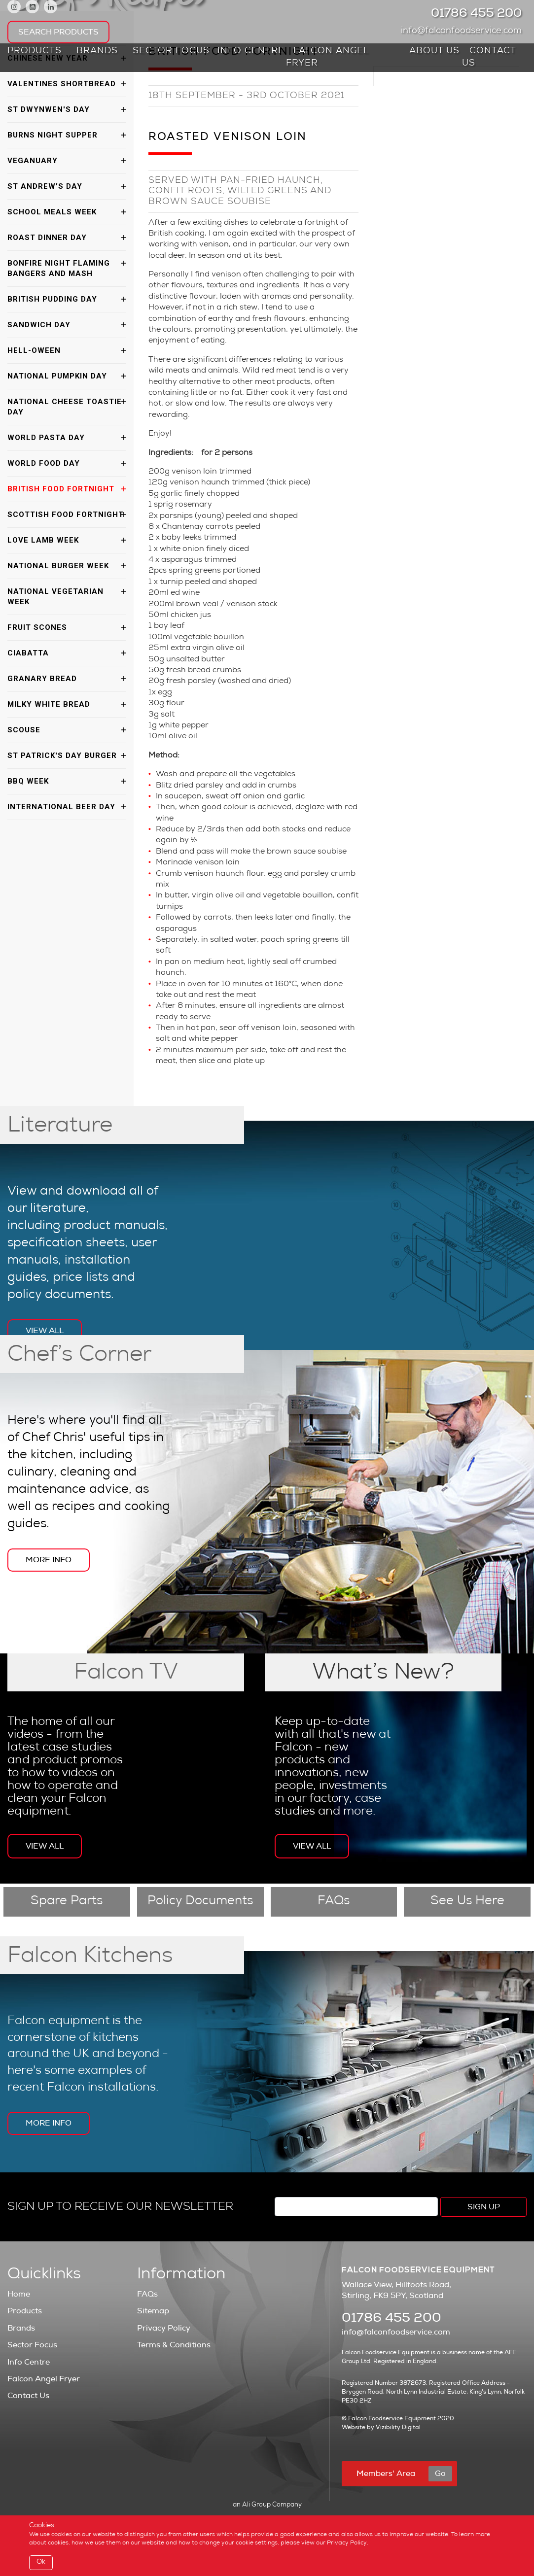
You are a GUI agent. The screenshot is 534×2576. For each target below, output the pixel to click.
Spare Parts (67, 1901)
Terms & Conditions (174, 2345)
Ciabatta (28, 653)
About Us (434, 51)
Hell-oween (34, 350)
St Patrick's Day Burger (62, 755)
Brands (97, 51)
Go (440, 2473)
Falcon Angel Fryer (327, 57)
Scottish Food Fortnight (65, 514)
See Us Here (467, 1901)
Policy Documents (200, 1901)
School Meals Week (52, 211)
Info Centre (251, 51)
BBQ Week (28, 781)
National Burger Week (58, 565)
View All (45, 1331)
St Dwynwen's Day (48, 109)
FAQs (334, 1901)
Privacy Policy (163, 2328)
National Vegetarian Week (55, 596)
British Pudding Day (52, 299)
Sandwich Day (39, 324)
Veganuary (32, 160)
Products (34, 51)
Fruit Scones (37, 627)
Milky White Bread (48, 704)
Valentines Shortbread (61, 83)
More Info (48, 1560)
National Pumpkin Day (57, 376)
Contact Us (489, 57)
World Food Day (43, 463)
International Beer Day (61, 806)
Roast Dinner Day (47, 237)
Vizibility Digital (398, 2427)
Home (18, 2294)
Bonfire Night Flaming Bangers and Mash (58, 268)
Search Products (58, 32)
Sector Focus (171, 51)
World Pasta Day (46, 437)
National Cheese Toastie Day (64, 406)
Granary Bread (42, 678)
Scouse (23, 729)
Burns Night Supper (52, 135)
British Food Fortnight (60, 488)
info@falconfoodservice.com (464, 31)
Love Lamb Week (43, 540)
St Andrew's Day (44, 186)
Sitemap (153, 2311)
